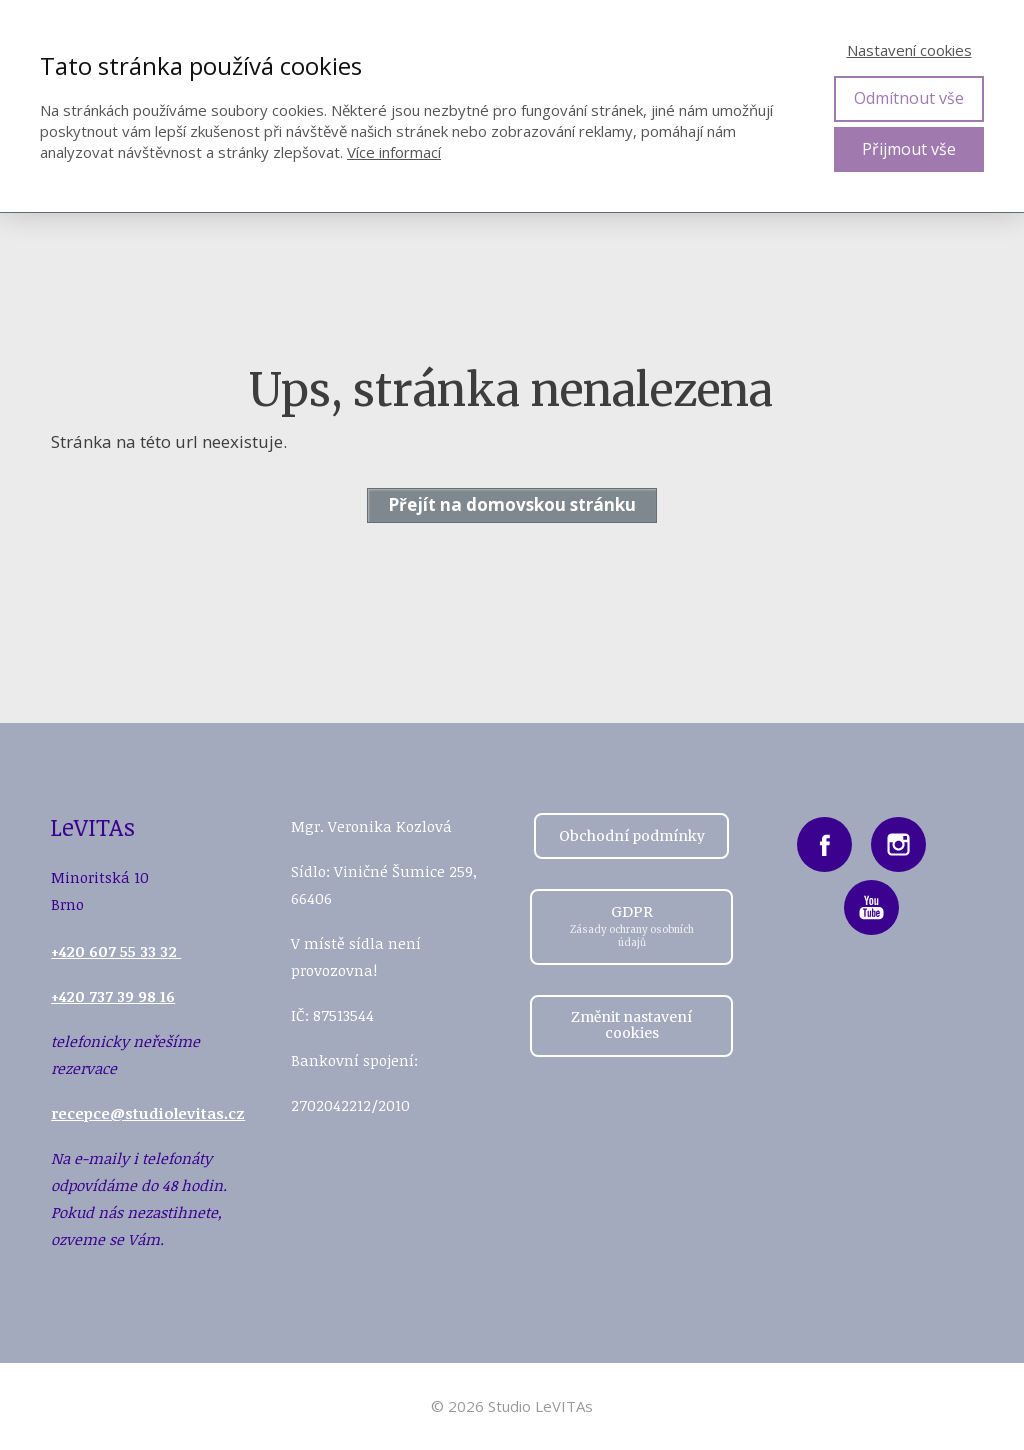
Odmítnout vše (909, 98)
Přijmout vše (909, 149)
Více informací (394, 152)
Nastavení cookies (909, 50)
